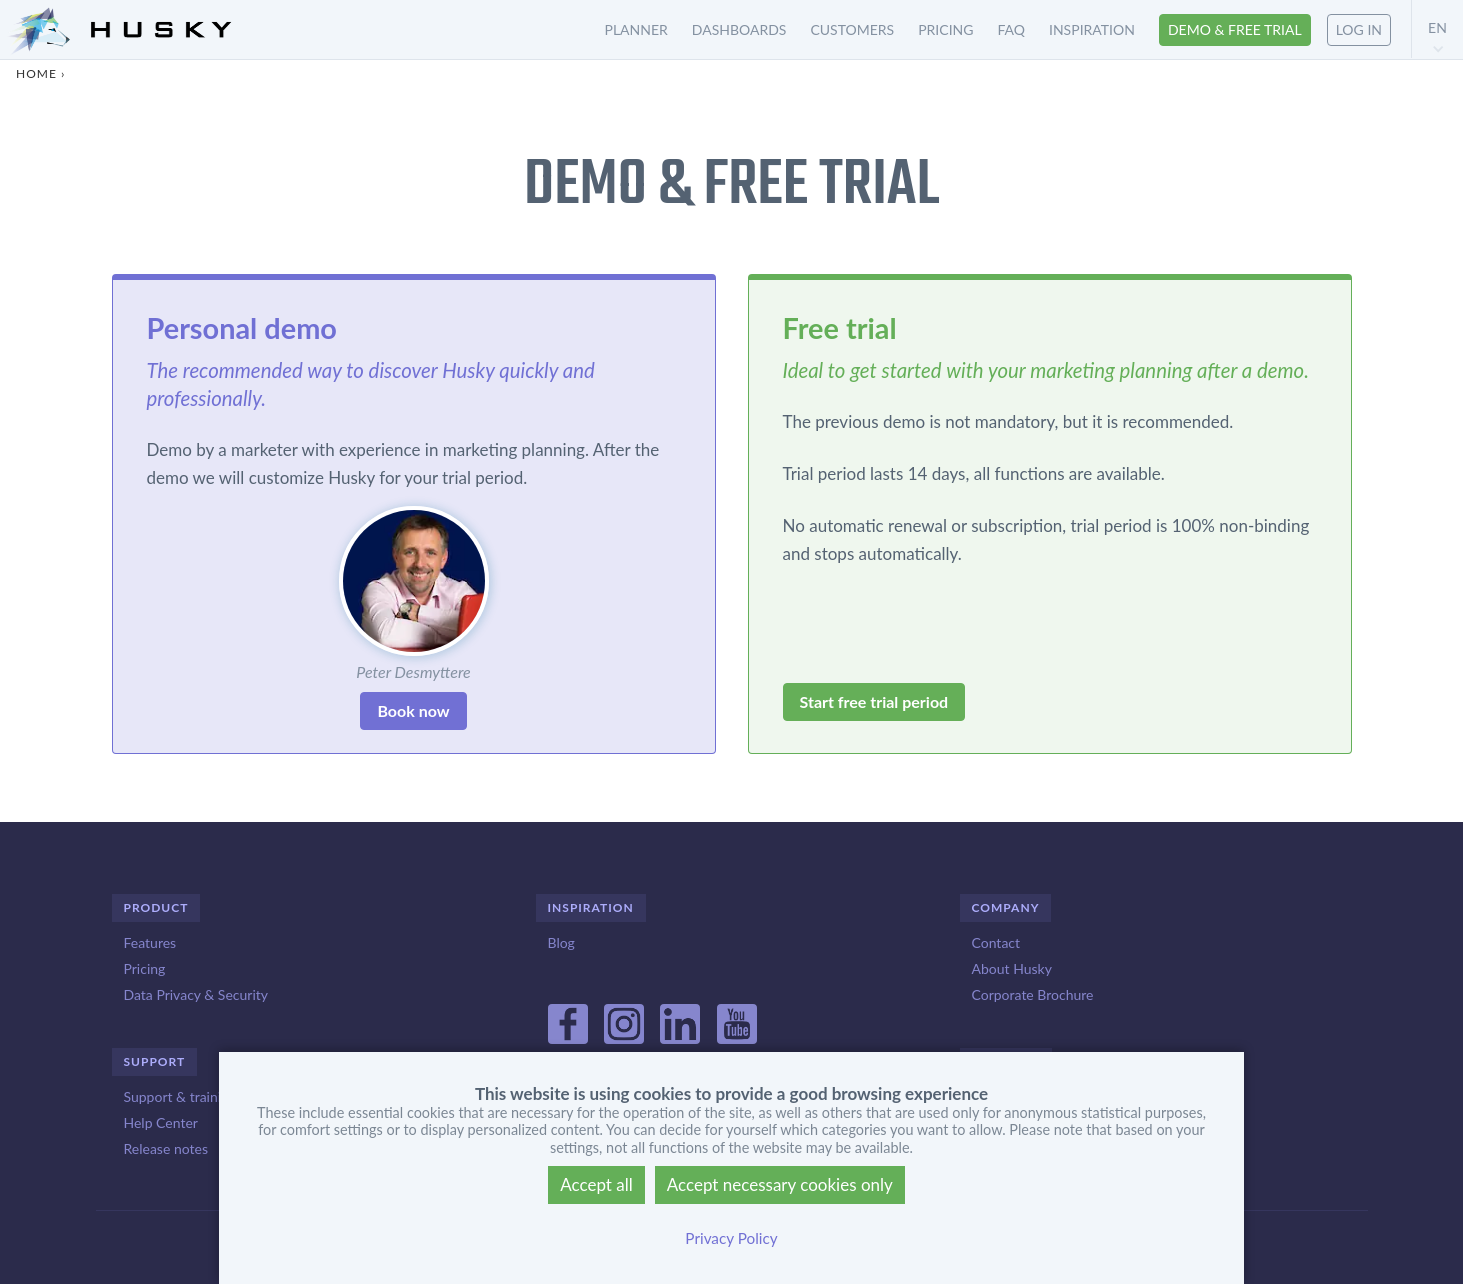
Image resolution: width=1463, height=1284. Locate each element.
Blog (561, 942)
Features (150, 942)
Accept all (596, 1184)
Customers (852, 29)
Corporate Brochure (1033, 994)
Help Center (161, 1122)
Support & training (180, 1096)
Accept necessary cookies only (780, 1184)
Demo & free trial (1235, 29)
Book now (413, 710)
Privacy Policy (731, 1238)
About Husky (1012, 968)
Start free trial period (874, 701)
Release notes (166, 1148)
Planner (636, 29)
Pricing (945, 29)
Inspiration (1092, 29)
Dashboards (739, 29)
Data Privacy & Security (196, 994)
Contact (996, 942)
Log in (1359, 29)
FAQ (1011, 29)
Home (36, 73)
